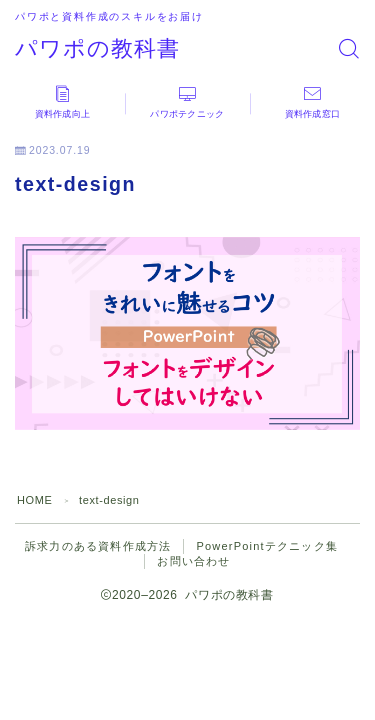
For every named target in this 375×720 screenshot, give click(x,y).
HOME (34, 500)
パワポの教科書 (97, 49)
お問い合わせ (193, 561)
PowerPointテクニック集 (266, 546)
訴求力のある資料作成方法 (98, 546)
